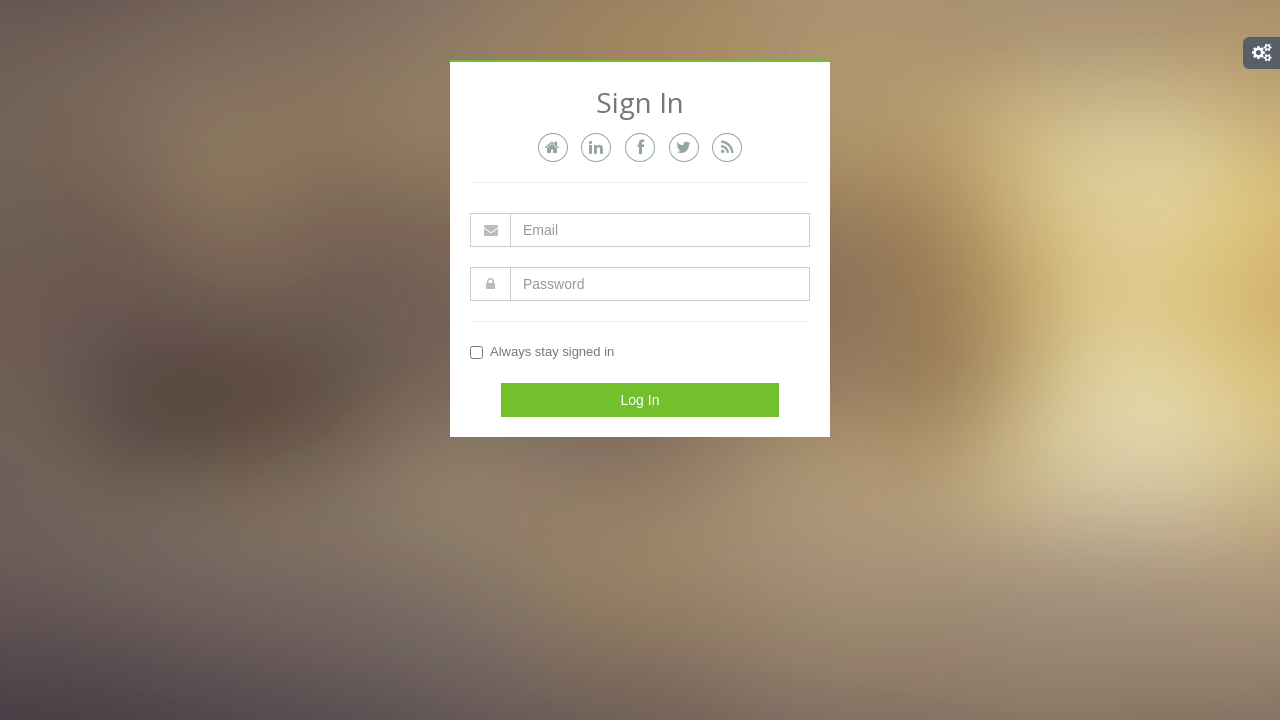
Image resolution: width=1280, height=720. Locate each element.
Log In (640, 400)
